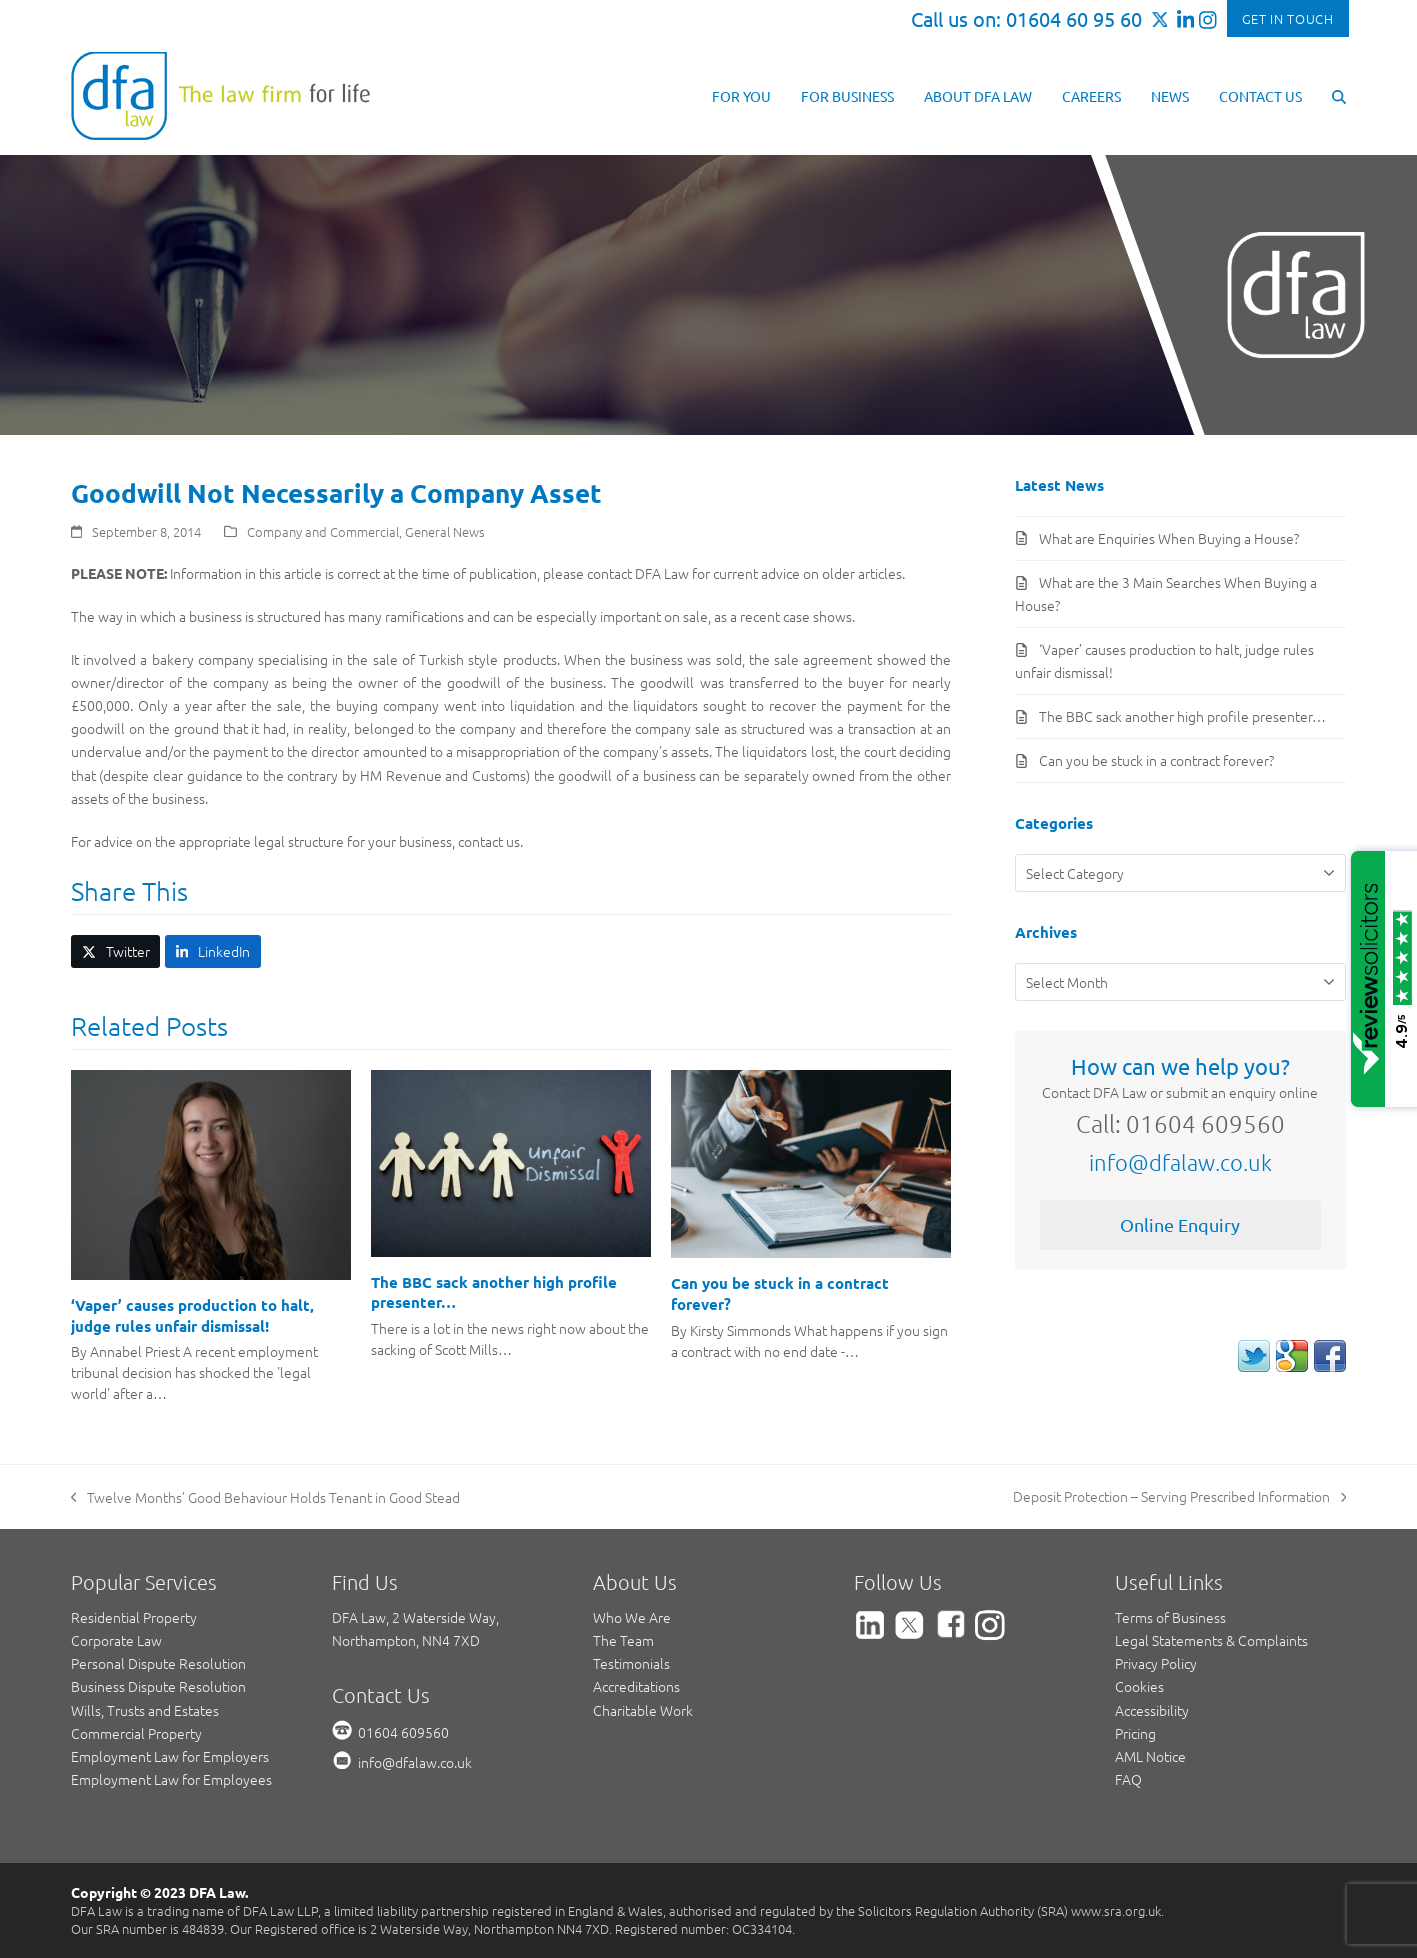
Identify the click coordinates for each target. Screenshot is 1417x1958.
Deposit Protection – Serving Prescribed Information (1180, 1497)
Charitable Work (643, 1710)
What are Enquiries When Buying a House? (1169, 538)
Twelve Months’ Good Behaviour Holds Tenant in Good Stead (266, 1498)
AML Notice (1150, 1756)
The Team (623, 1640)
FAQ (1128, 1779)
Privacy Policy (1156, 1663)
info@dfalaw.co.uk (1180, 1162)
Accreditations (636, 1686)
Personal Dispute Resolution (158, 1663)
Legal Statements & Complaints (1211, 1640)
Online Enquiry (1180, 1224)
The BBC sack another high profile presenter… (1182, 716)
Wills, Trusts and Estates (145, 1710)
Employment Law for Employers (170, 1756)
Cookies (1139, 1686)
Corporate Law (116, 1640)
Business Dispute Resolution (158, 1686)
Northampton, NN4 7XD (406, 1640)
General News (445, 531)
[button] (1339, 95)
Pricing (1135, 1733)
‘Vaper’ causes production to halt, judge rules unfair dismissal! (192, 1315)
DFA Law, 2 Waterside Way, (415, 1617)
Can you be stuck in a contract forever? (1156, 760)
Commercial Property (136, 1733)
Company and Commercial (323, 531)
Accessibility (1152, 1710)
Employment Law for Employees (171, 1779)
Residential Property (134, 1617)
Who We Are (632, 1617)
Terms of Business (1170, 1617)
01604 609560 (403, 1732)
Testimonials (631, 1663)
